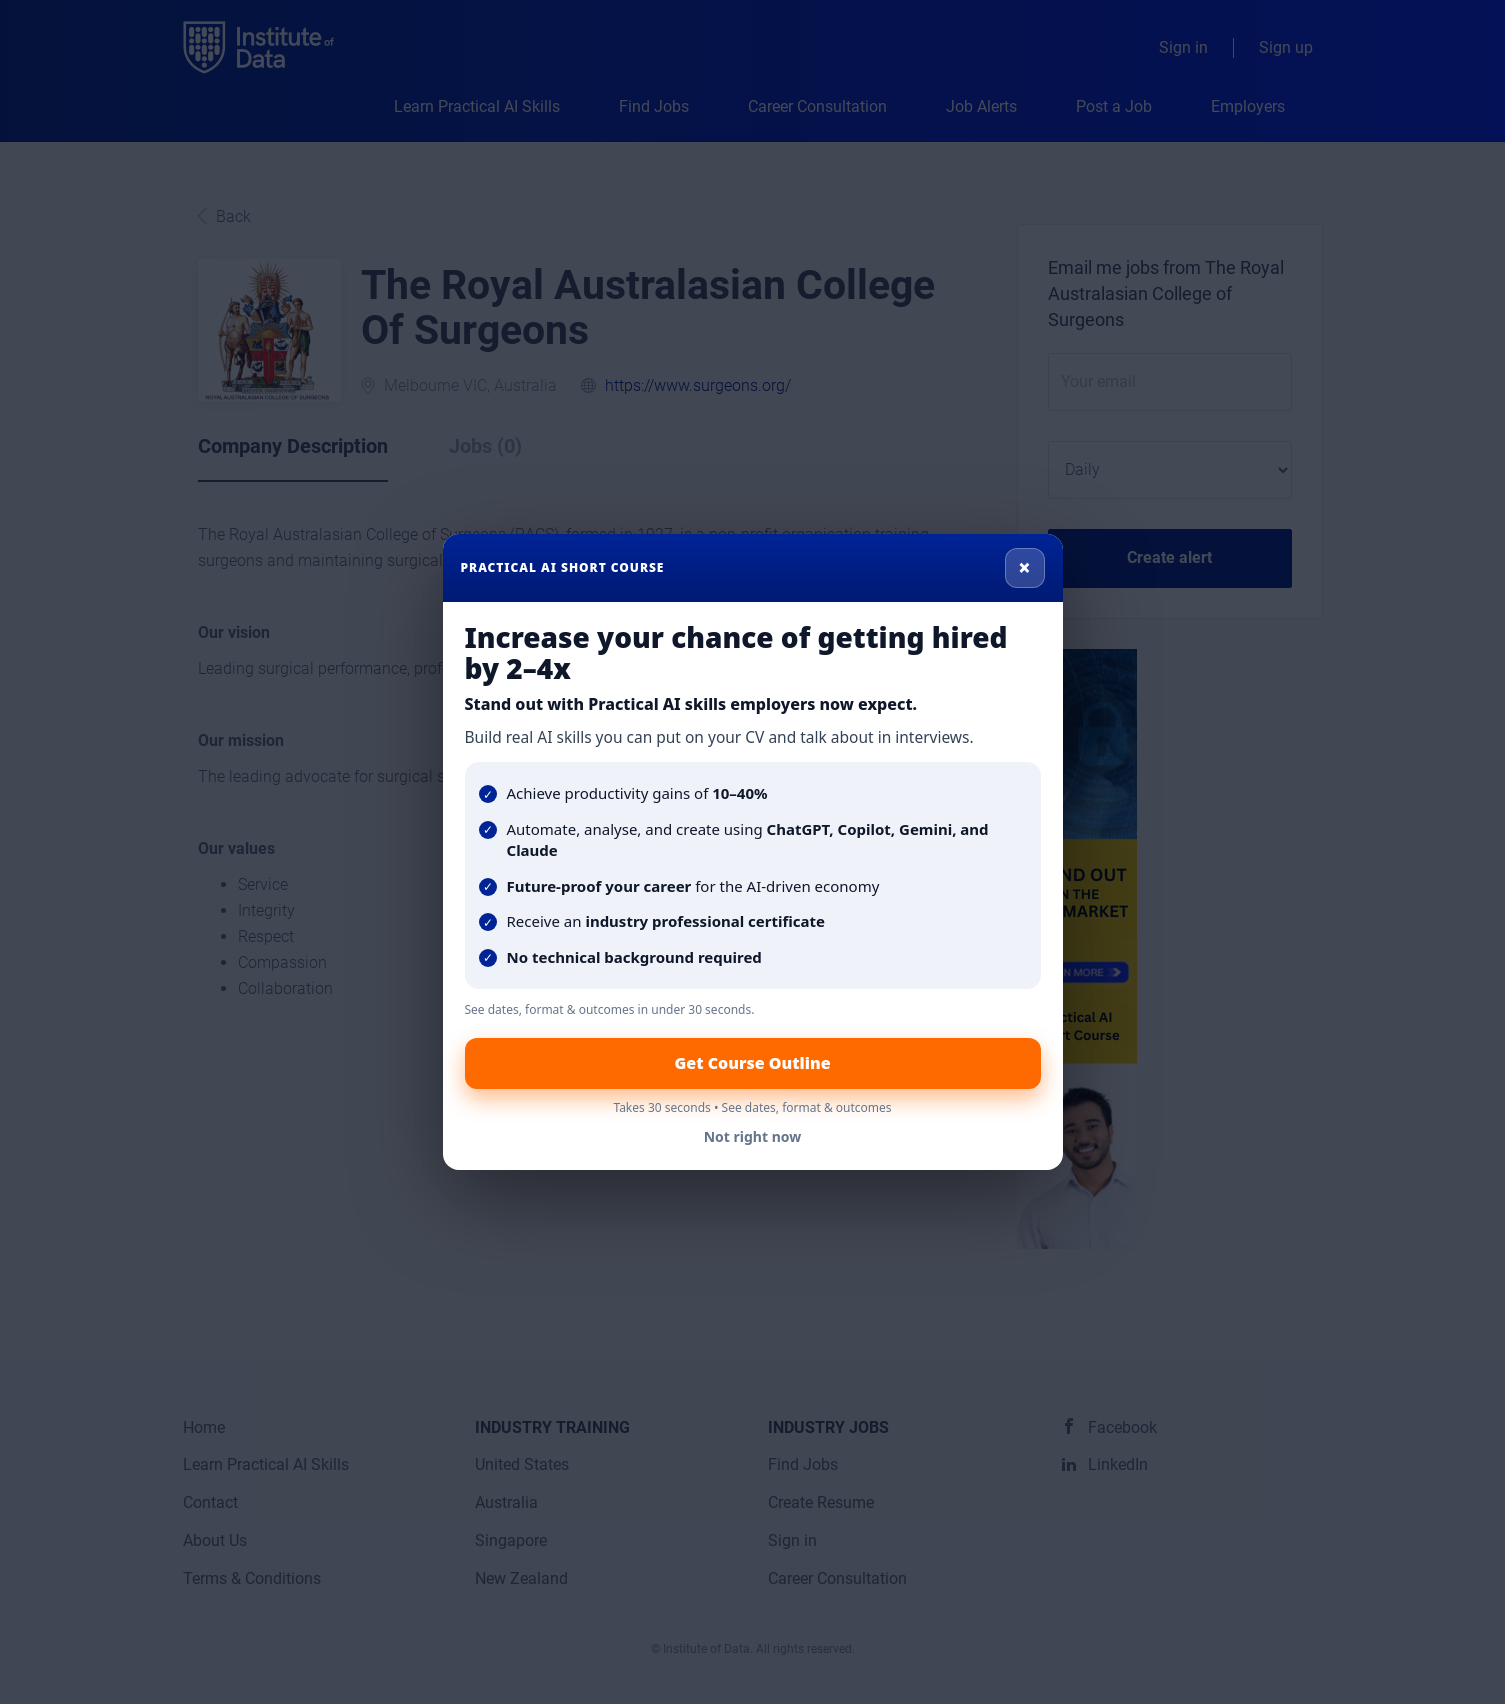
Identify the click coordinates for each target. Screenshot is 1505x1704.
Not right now (753, 1136)
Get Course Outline (752, 1063)
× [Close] (1024, 567)
